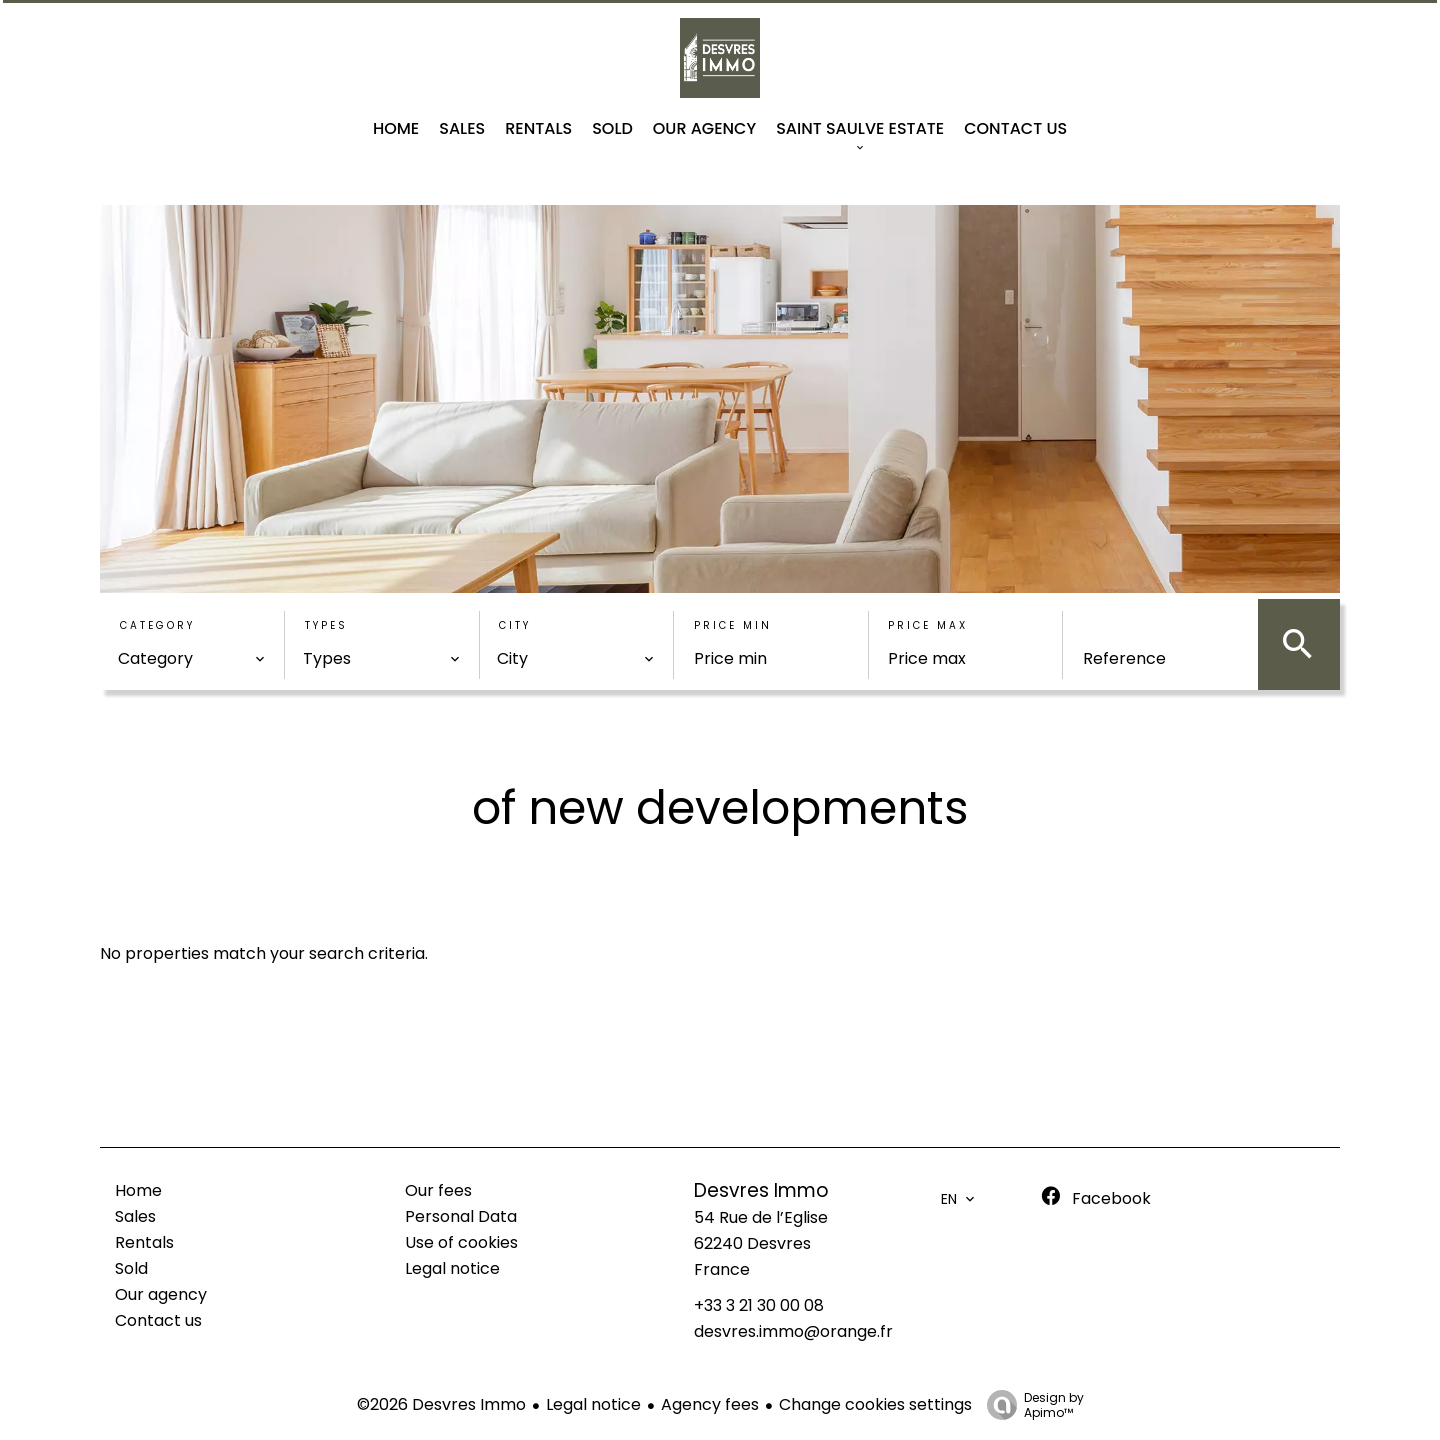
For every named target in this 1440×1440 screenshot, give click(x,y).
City (515, 625)
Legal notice (593, 1404)
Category (157, 625)
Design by (1030, 1404)
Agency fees (710, 1404)
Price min (733, 625)
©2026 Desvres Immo (441, 1404)
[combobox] (192, 659)
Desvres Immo (761, 1190)
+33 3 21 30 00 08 (759, 1305)
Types (326, 625)
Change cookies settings (875, 1404)
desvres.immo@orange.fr (793, 1331)
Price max (928, 625)
